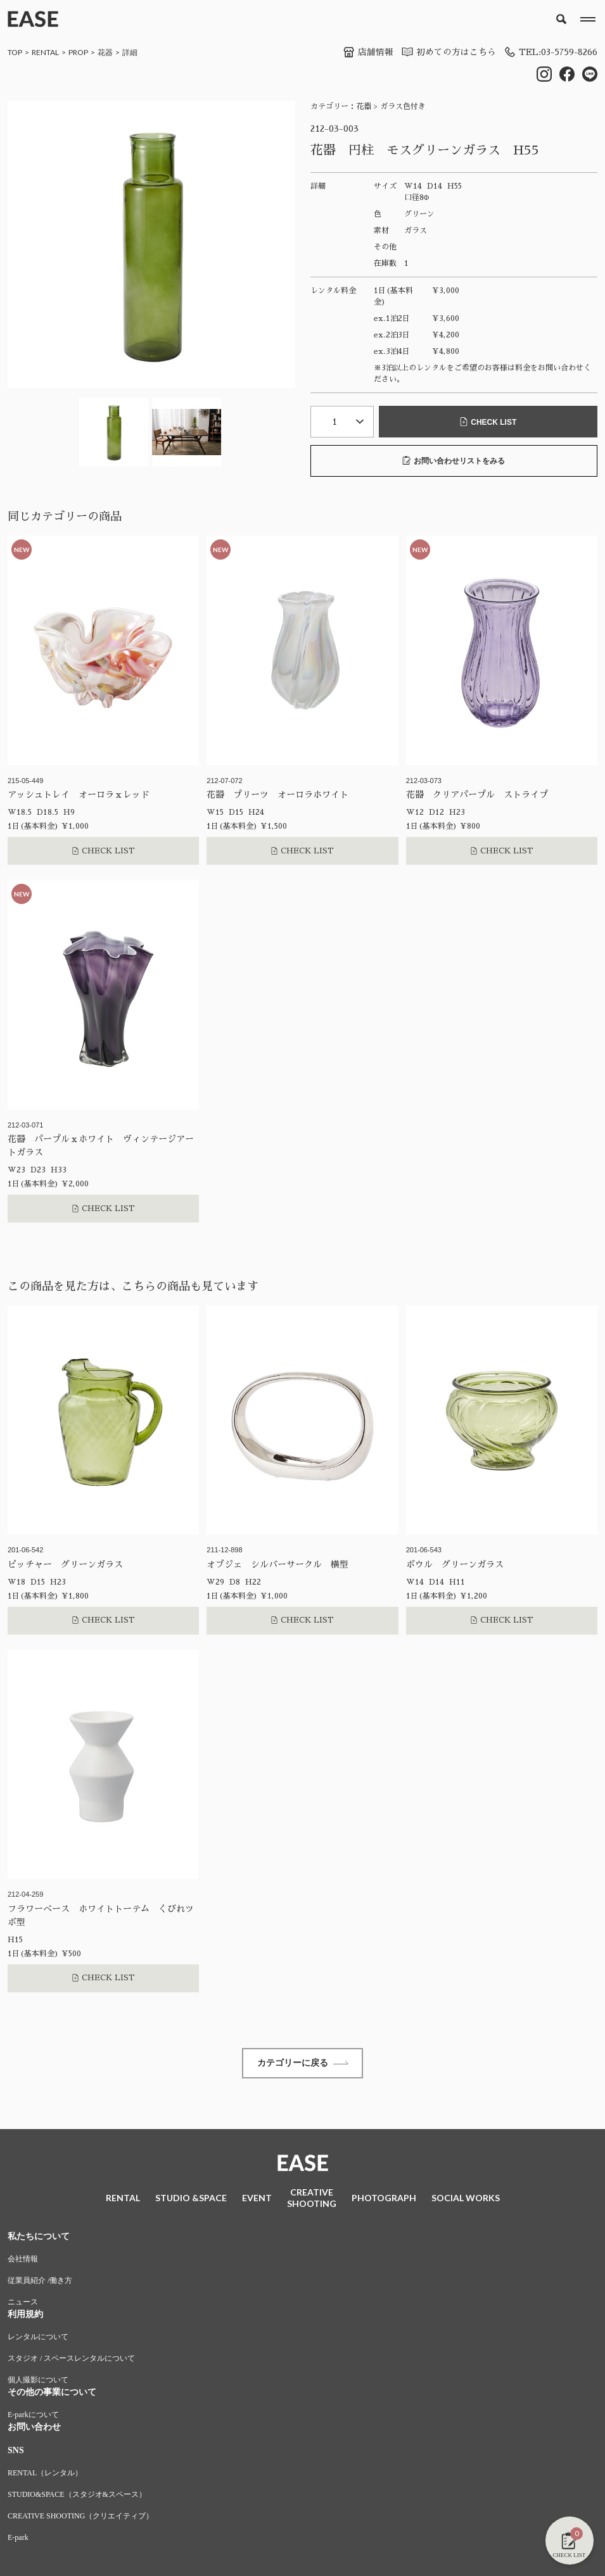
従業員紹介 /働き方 (40, 2281)
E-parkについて (33, 2415)
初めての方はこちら (444, 51)
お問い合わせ (34, 2428)
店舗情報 (364, 51)
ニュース (23, 2303)
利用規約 (25, 2315)
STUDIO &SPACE (191, 2199)
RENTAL (45, 52)
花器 (105, 52)
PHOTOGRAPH (384, 2199)
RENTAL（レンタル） (45, 2474)
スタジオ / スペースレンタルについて (71, 2359)
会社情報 (23, 2260)
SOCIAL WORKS (465, 2199)
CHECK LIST (487, 422)
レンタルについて (38, 2338)
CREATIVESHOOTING (311, 2199)
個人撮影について (38, 2381)
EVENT (257, 2199)
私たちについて (39, 2237)
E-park (18, 2538)
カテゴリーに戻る (302, 2063)
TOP (15, 52)
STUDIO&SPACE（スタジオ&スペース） (77, 2495)
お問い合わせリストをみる (453, 460)
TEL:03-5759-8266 (548, 51)
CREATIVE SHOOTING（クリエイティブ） (80, 2517)
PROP (78, 52)
